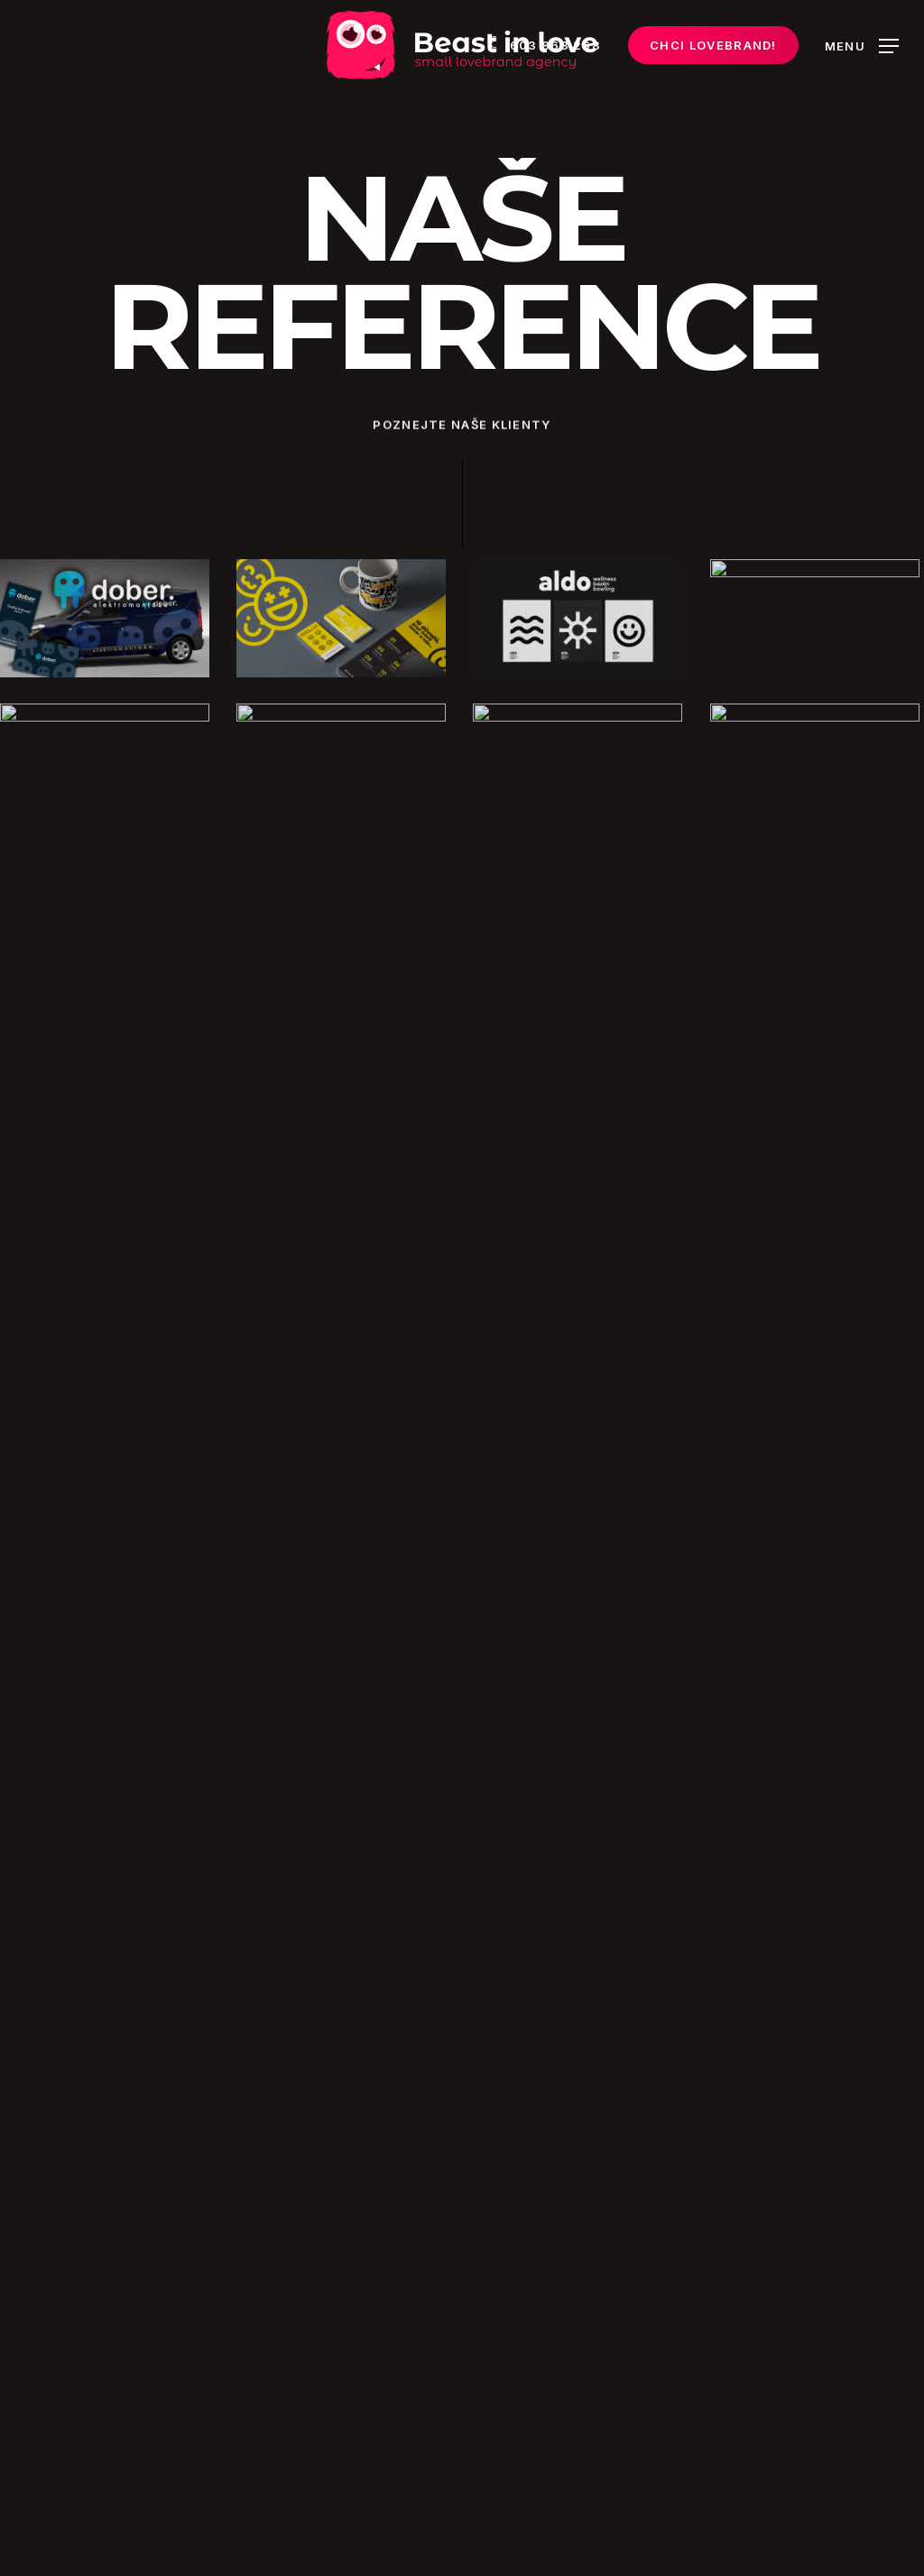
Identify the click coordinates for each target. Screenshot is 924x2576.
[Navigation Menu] (862, 45)
